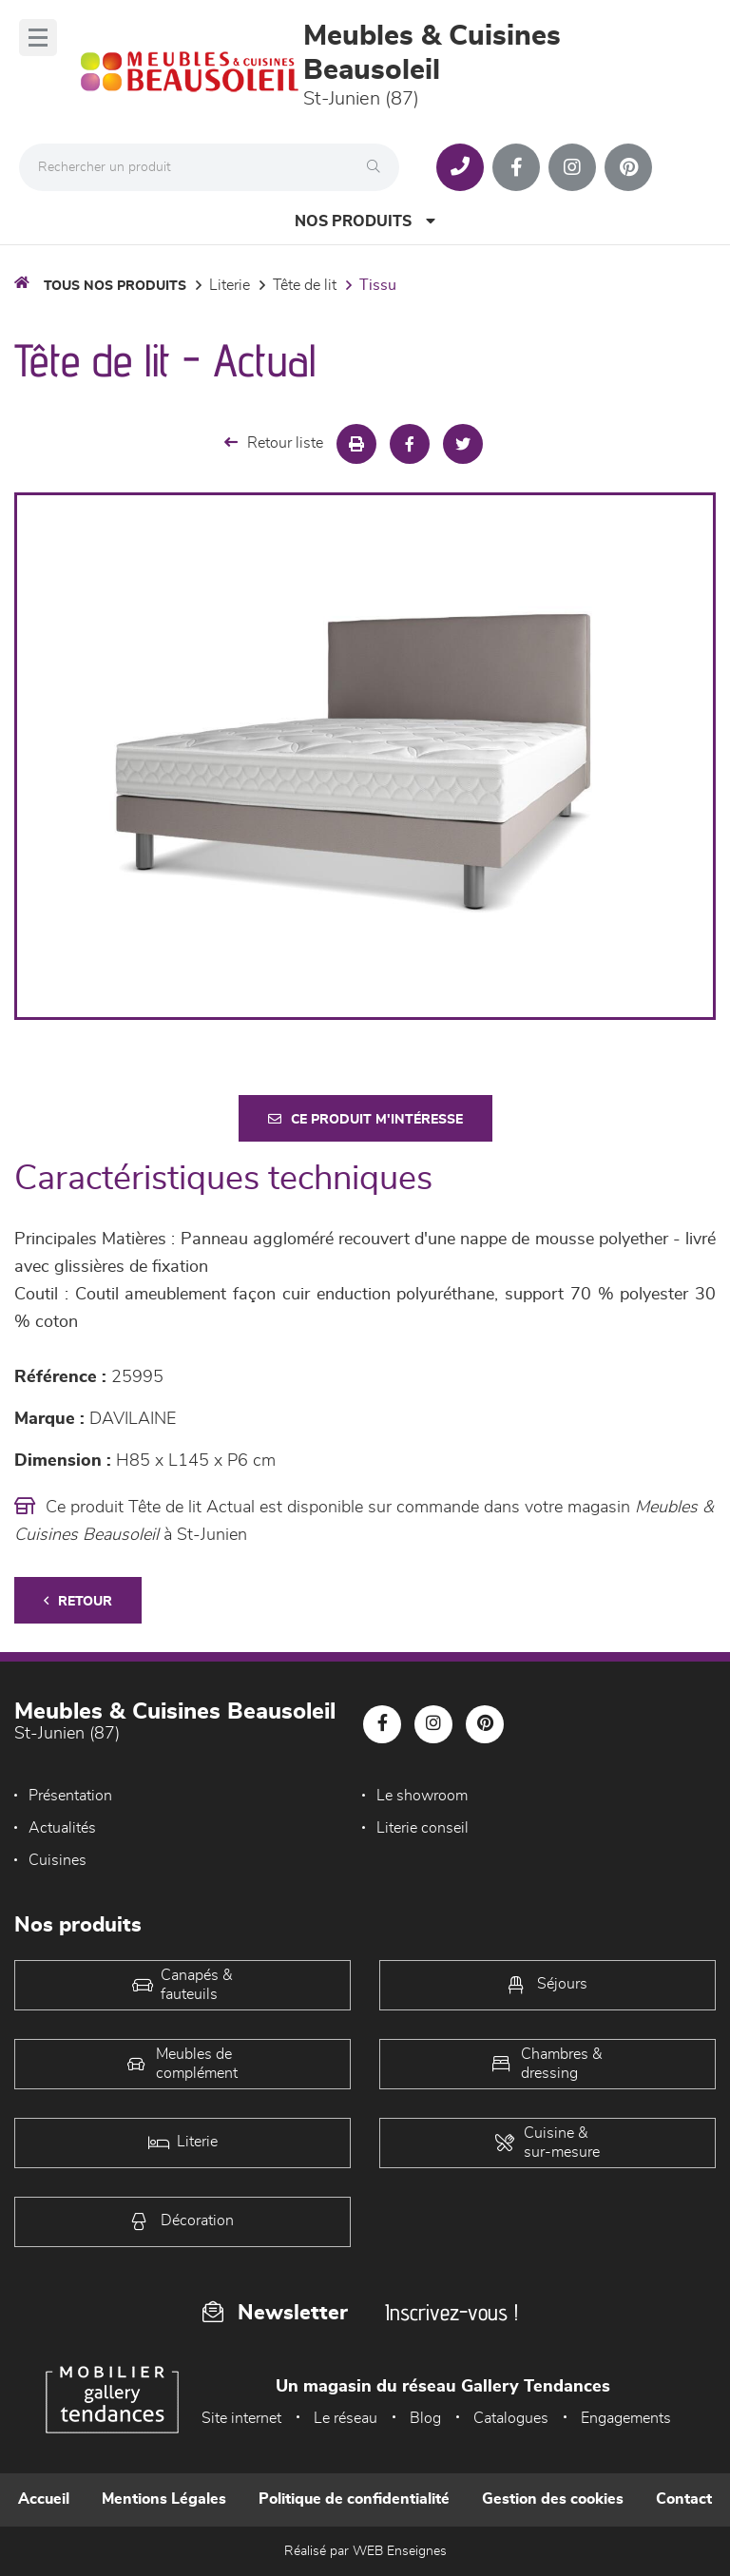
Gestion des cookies (553, 2499)
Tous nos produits (115, 286)
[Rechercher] (378, 167)
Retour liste (273, 442)
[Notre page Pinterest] (628, 167)
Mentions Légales (164, 2499)
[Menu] (38, 37)
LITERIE (229, 285)
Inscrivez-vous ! (451, 2312)
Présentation (70, 1795)
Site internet (241, 2418)
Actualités (62, 1828)
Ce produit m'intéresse (365, 1119)
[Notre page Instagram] (572, 167)
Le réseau (345, 2418)
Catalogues (510, 2418)
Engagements (626, 2418)
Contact (684, 2499)
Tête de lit (304, 285)
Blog (425, 2418)
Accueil (43, 2499)
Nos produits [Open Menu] (365, 221)
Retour (78, 1601)
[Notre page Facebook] (516, 167)
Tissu (377, 285)
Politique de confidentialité (354, 2499)
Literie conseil (422, 1828)
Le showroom (422, 1795)
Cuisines (57, 1860)
